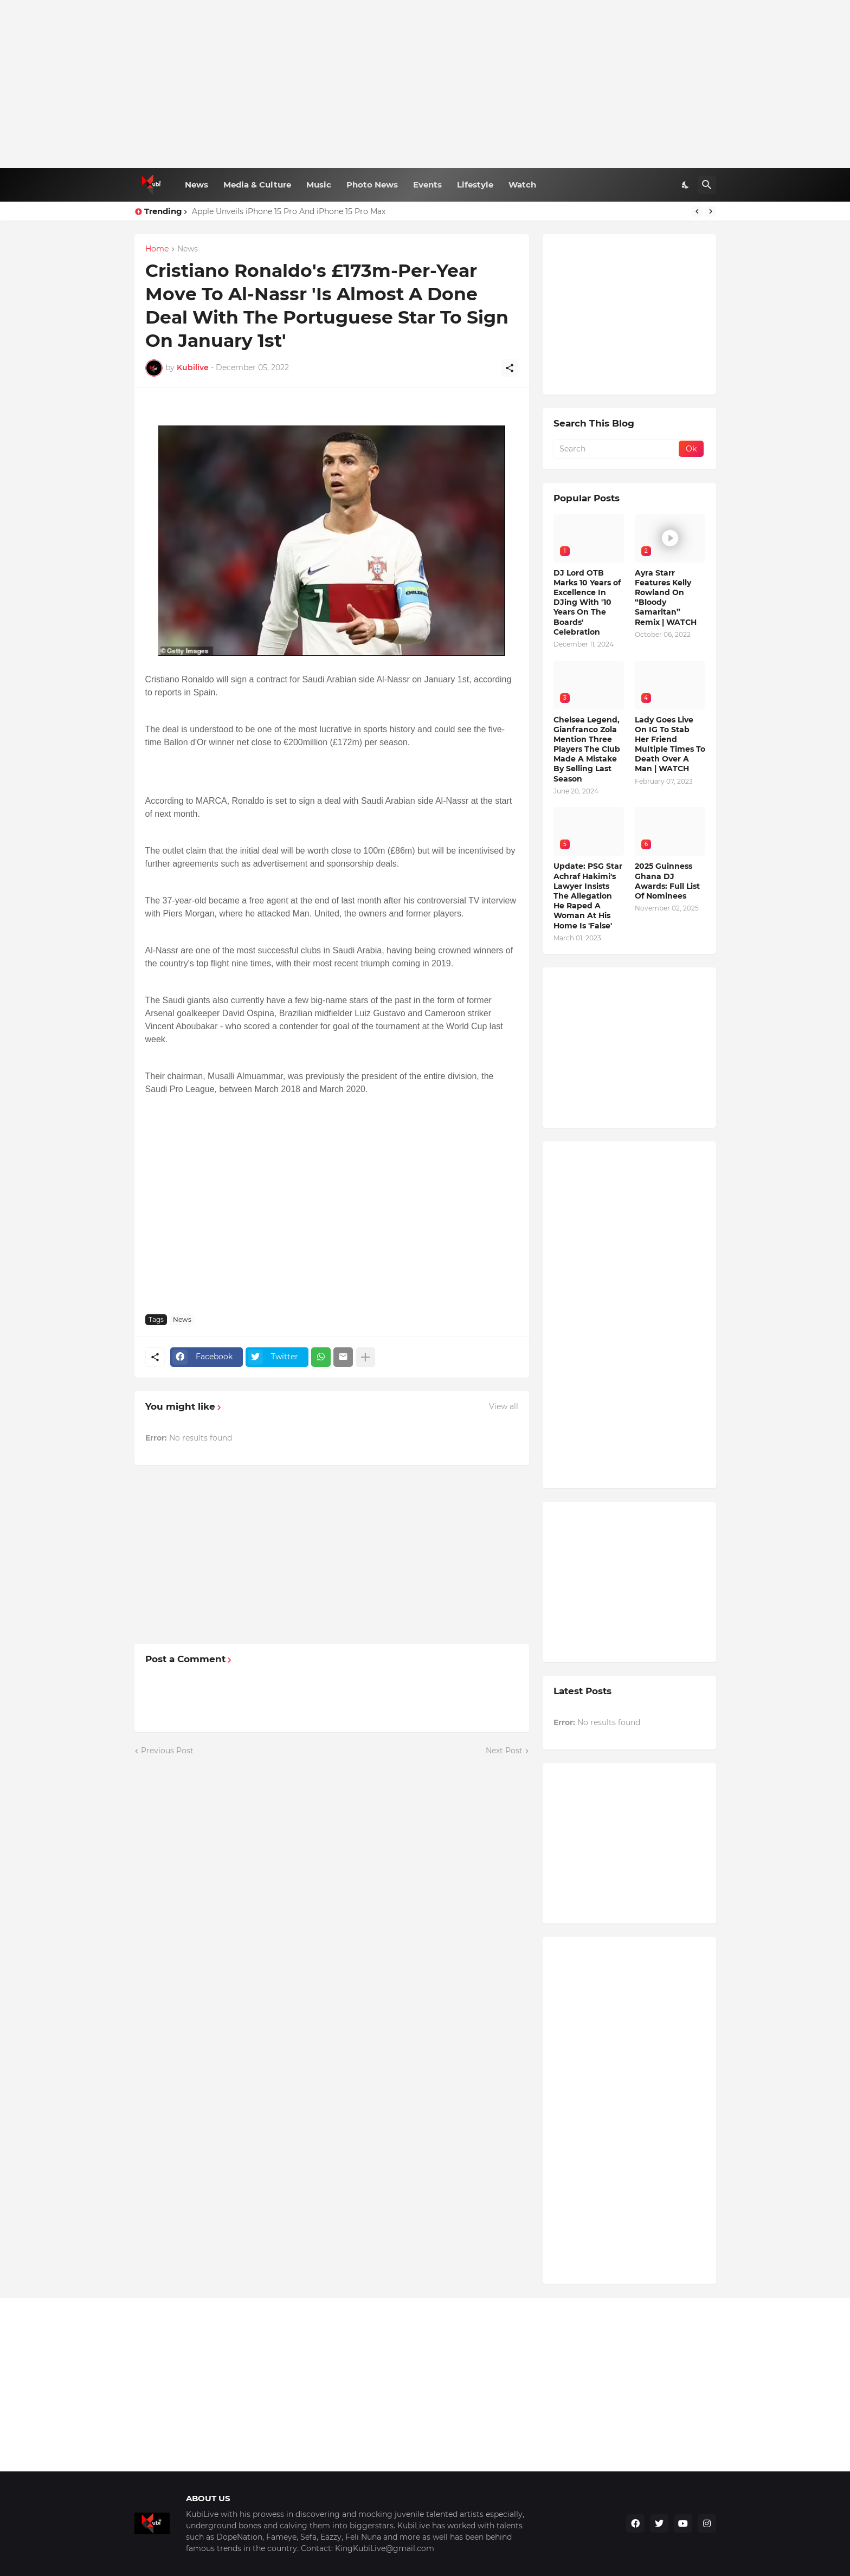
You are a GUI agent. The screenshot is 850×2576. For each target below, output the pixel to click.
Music (318, 184)
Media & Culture (257, 184)
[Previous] (697, 211)
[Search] (707, 185)
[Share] (509, 368)
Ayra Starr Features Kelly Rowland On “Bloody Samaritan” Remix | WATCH (666, 597)
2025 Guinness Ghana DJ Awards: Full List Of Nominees (667, 881)
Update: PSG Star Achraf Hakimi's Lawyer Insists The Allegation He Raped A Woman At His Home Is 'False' (587, 895)
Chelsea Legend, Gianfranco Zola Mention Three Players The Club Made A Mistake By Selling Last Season (586, 749)
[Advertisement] (425, 84)
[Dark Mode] (686, 185)
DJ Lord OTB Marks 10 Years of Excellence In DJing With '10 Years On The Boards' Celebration (587, 602)
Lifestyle (475, 184)
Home (157, 249)
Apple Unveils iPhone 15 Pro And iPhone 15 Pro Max (288, 211)
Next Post (504, 1750)
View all (503, 1406)
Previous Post (167, 1750)
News (196, 184)
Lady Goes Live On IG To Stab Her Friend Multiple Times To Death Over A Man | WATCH (670, 744)
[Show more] (365, 1357)
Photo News (372, 184)
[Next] (710, 211)
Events (427, 184)
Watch (522, 184)
